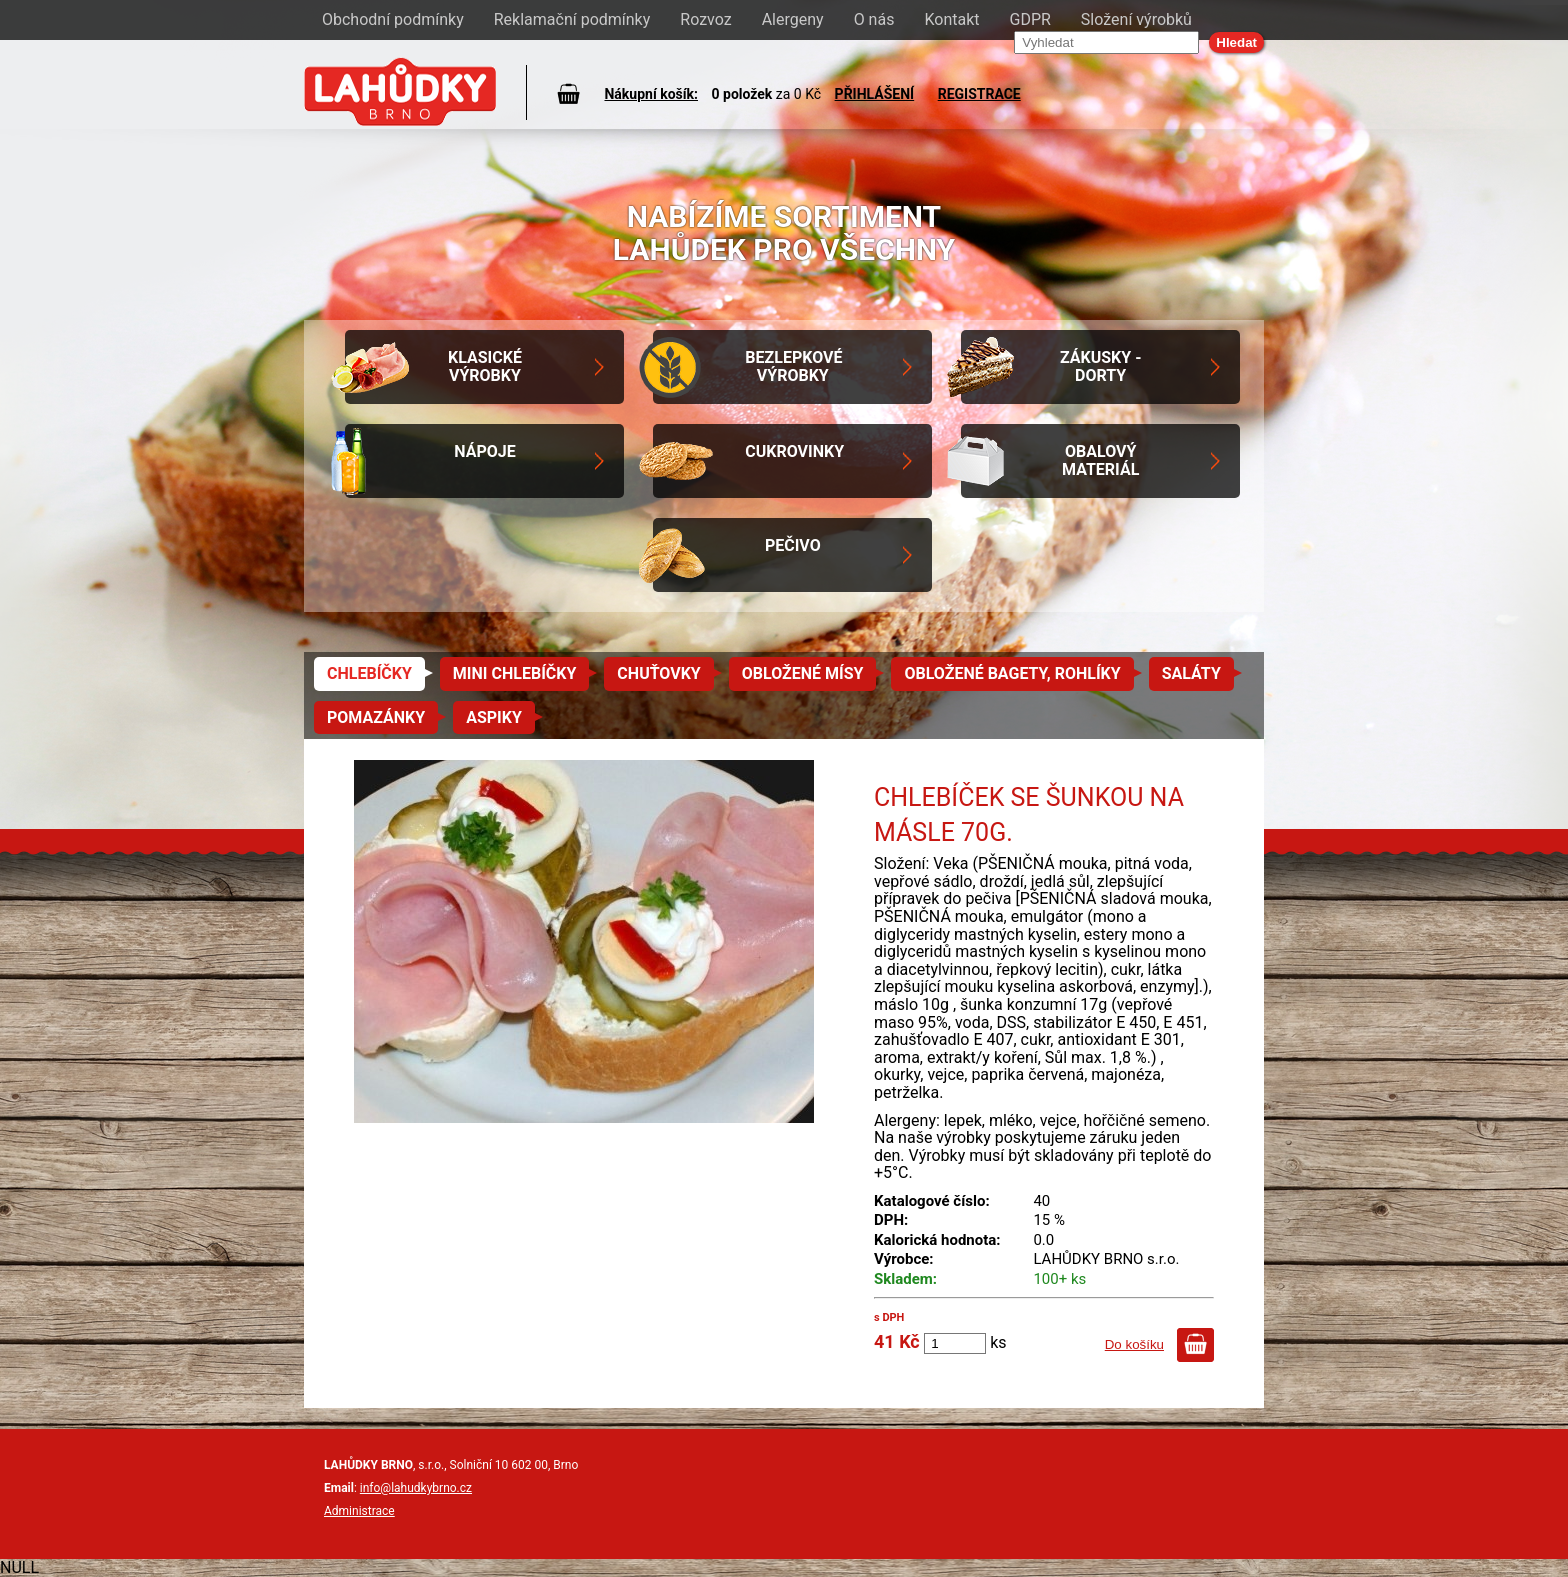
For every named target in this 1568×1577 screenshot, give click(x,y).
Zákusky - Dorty (1101, 366)
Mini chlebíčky (515, 673)
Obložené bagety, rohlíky (1012, 673)
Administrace (359, 1511)
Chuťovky (658, 673)
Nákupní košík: (651, 94)
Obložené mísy (803, 673)
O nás (874, 19)
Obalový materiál (1100, 460)
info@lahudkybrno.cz (416, 1488)
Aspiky (494, 717)
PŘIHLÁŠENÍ (875, 94)
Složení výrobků (1136, 19)
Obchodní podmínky (393, 19)
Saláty (1191, 673)
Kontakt (951, 19)
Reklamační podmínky (572, 19)
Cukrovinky (794, 451)
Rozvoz (705, 19)
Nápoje (484, 451)
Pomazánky (376, 717)
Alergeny (793, 19)
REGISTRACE (979, 94)
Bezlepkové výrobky (793, 366)
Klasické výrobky (485, 366)
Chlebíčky (369, 673)
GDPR (1030, 19)
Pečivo (793, 545)
